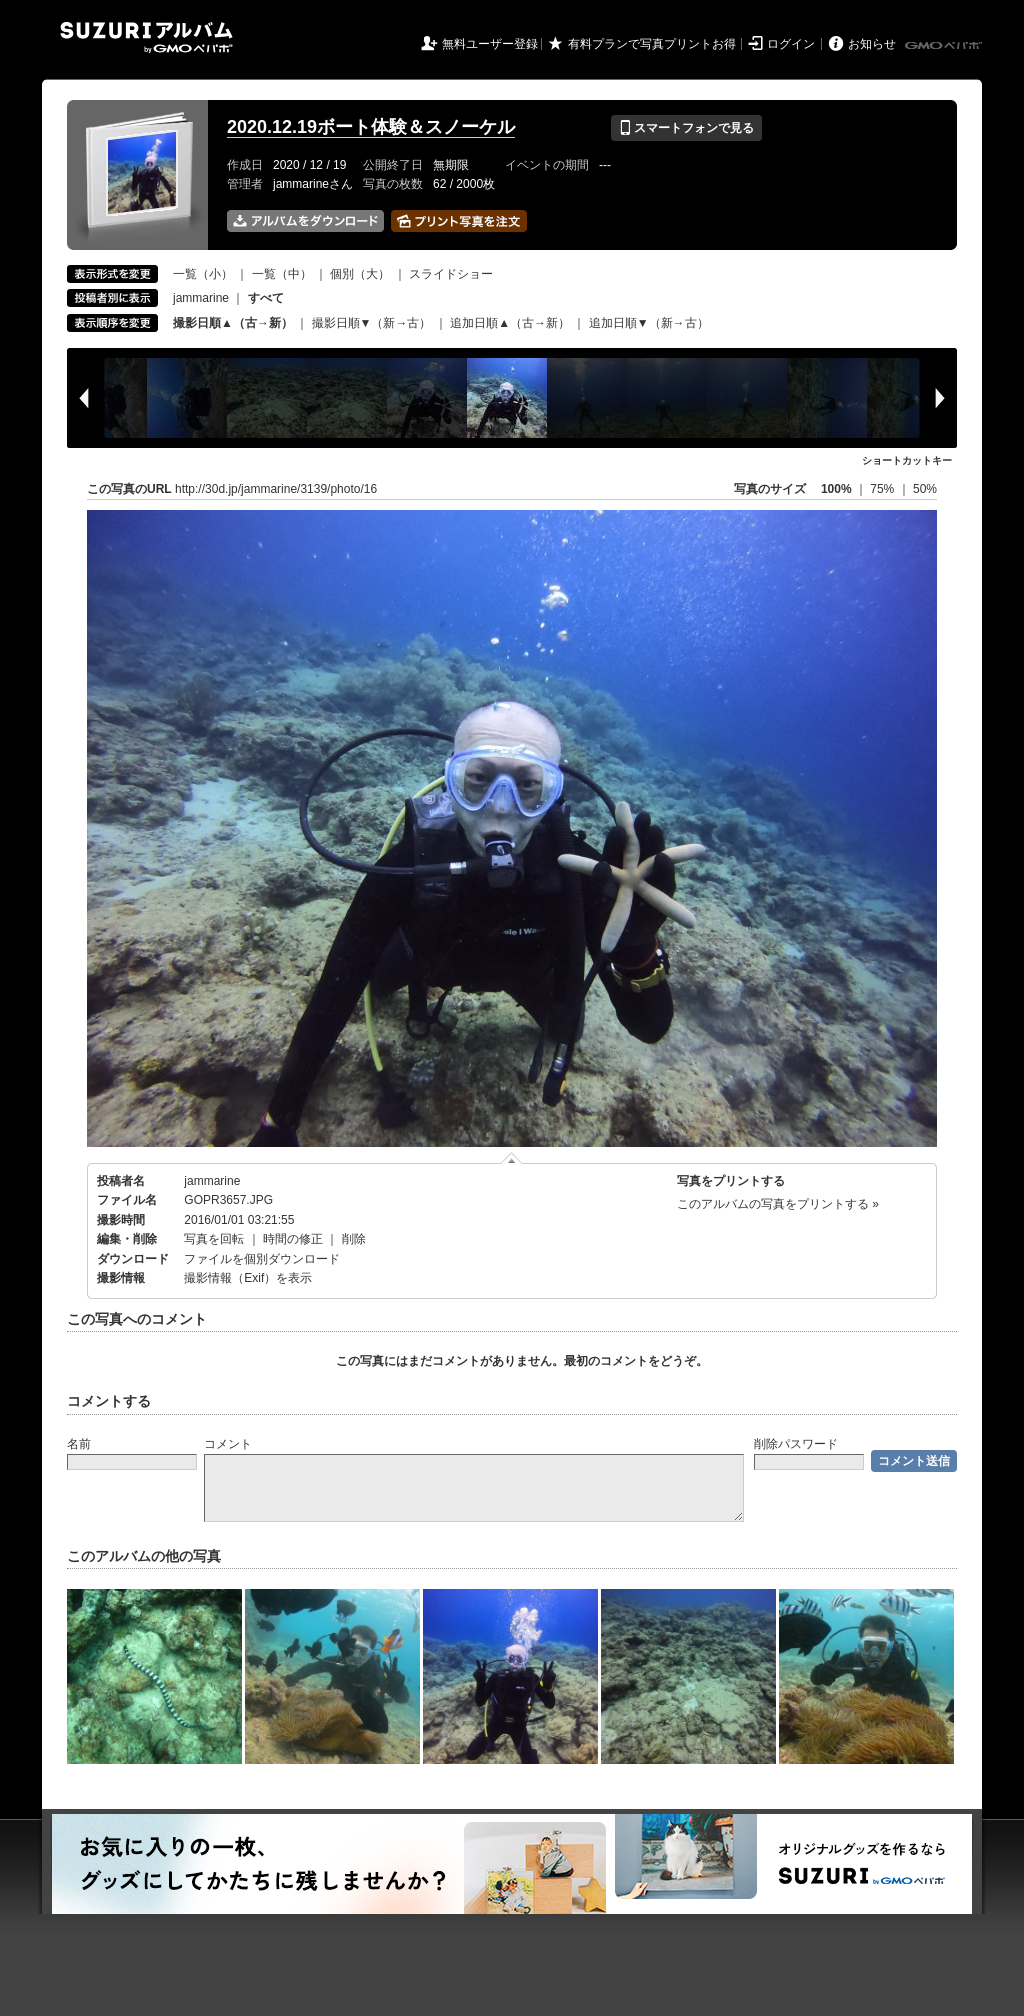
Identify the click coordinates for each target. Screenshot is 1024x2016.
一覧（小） (203, 274)
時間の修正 (293, 1239)
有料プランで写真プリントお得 (652, 44)
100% (836, 489)
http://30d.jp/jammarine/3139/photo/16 (276, 489)
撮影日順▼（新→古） (372, 323)
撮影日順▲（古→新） (233, 323)
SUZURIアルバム (146, 37)
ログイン (791, 44)
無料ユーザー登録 (490, 44)
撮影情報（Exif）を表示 (248, 1278)
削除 (354, 1239)
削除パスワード (796, 1444)
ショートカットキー (907, 460)
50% (925, 489)
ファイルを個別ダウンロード (262, 1259)
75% (883, 489)
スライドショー (451, 274)
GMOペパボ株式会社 (945, 46)
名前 (79, 1444)
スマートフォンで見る (686, 128)
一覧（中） (282, 274)
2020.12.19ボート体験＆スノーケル (371, 127)
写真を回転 (214, 1239)
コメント (228, 1444)
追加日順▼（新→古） (649, 323)
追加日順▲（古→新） (510, 323)
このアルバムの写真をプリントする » (778, 1204)
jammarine (201, 298)
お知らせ (872, 44)
